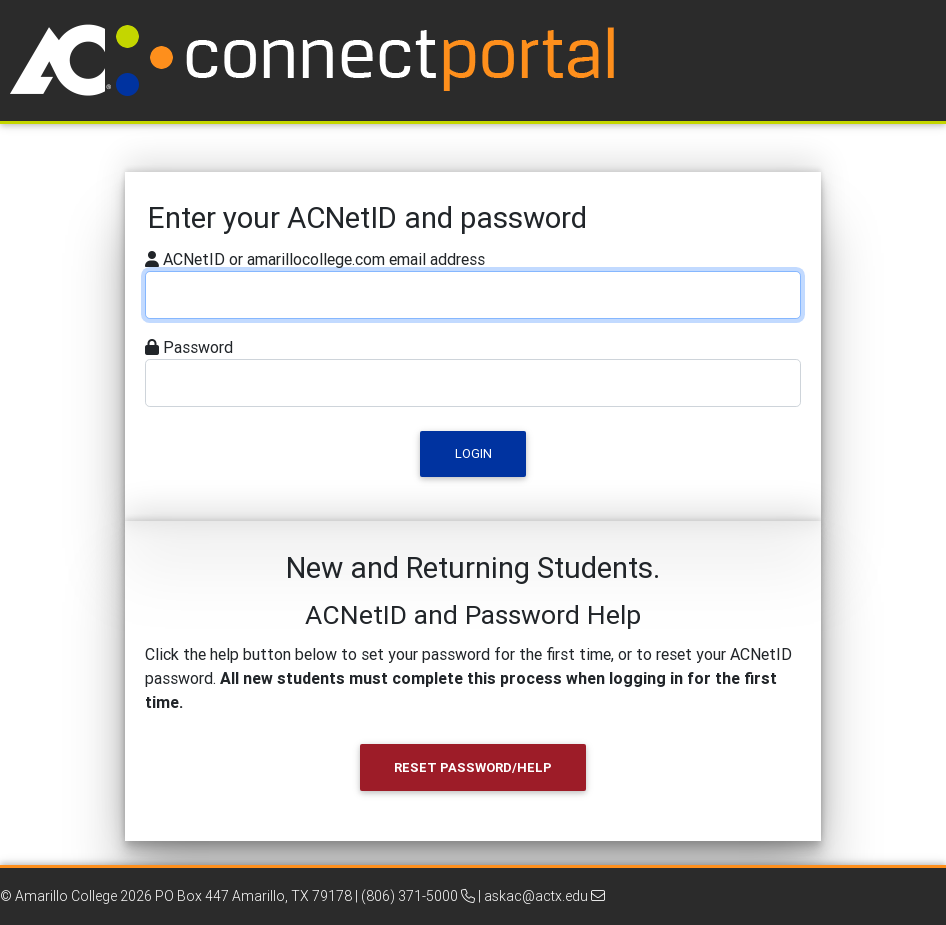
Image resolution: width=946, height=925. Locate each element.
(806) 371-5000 (418, 896)
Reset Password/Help (473, 767)
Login (473, 453)
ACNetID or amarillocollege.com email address (324, 259)
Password (198, 347)
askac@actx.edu (544, 896)
